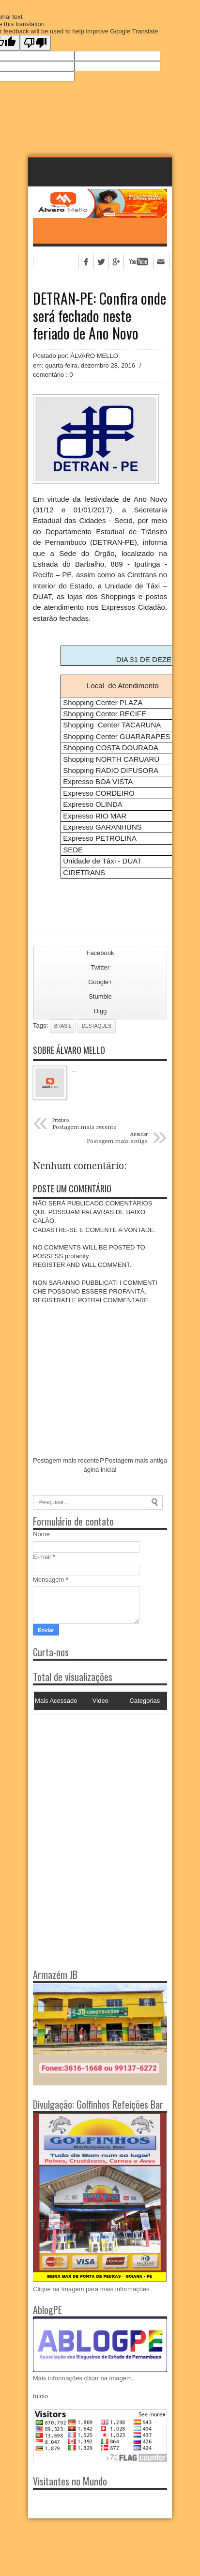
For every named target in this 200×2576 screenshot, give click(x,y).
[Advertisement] (93, 1775)
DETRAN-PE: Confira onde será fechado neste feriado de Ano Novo (99, 316)
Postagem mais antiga (136, 1460)
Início (40, 2396)
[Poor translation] (35, 43)
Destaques (96, 1026)
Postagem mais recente (66, 1460)
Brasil (63, 1026)
